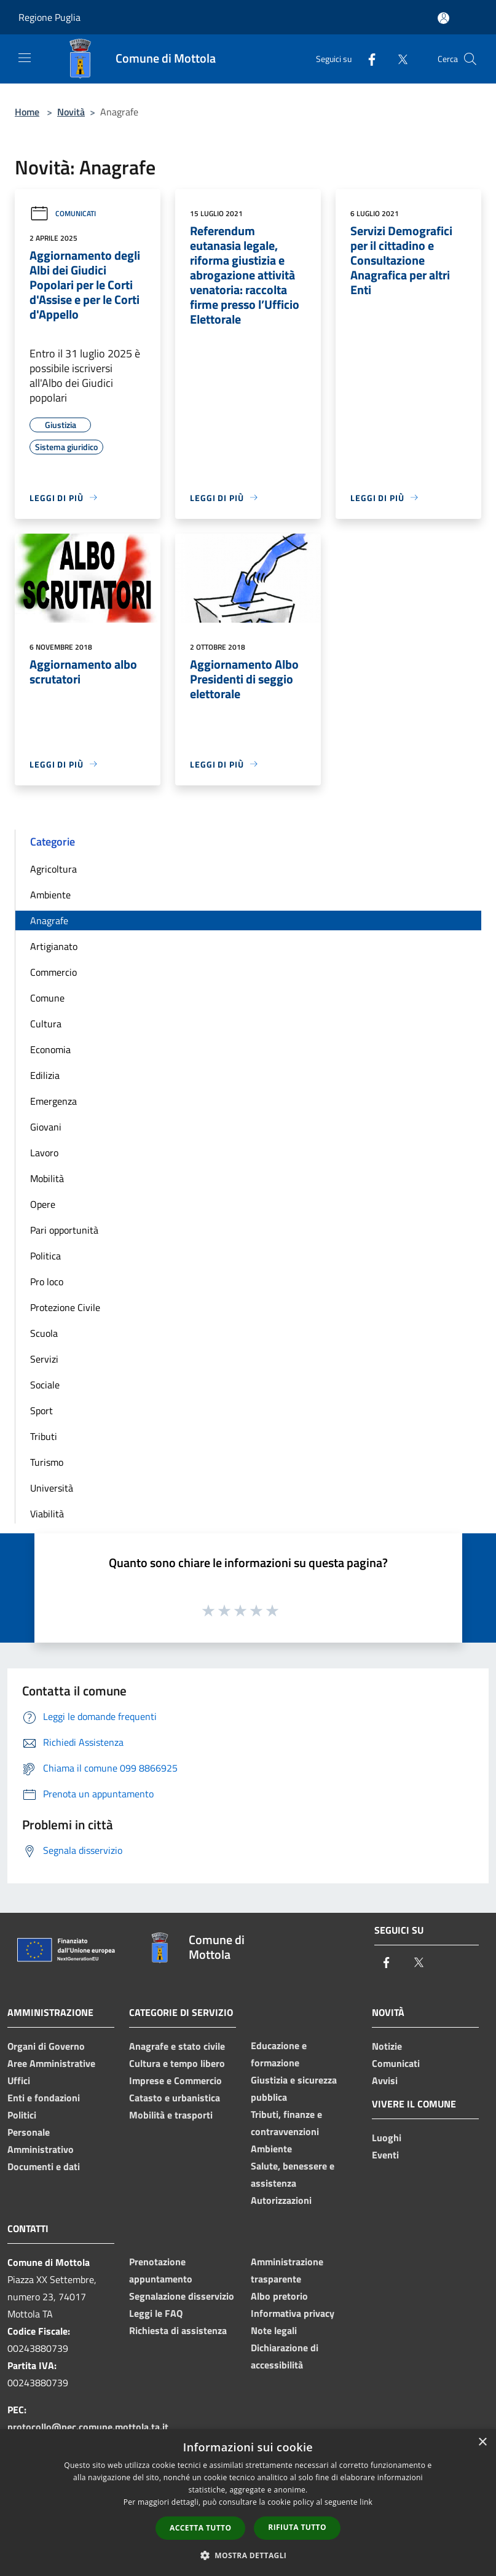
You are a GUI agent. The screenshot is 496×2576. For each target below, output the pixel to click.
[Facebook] (367, 58)
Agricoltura (53, 869)
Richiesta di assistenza (178, 2330)
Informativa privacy (292, 2313)
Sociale (45, 1384)
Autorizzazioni (281, 2200)
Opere (42, 1204)
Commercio (53, 972)
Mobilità (47, 1178)
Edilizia (45, 1075)
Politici (21, 2114)
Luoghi (386, 2137)
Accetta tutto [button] (200, 2528)
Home (27, 111)
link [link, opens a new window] (366, 2502)
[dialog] (248, 2502)
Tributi (43, 1436)
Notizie (387, 2046)
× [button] (482, 2442)
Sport (41, 1410)
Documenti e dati (43, 2166)
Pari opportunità (64, 1230)
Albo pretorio (279, 2296)
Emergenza (53, 1101)
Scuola (44, 1333)
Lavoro (44, 1152)
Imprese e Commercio (175, 2080)
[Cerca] (470, 59)
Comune (47, 997)
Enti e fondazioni (43, 2097)
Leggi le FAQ (156, 2313)
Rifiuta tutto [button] (297, 2527)
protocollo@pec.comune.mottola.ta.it (87, 2426)
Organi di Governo (46, 2046)
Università (51, 1488)
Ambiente (50, 894)
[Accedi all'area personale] (443, 18)
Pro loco (46, 1281)
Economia (50, 1049)
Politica (45, 1255)
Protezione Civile (65, 1307)
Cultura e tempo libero (177, 2063)
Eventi (385, 2154)
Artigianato (53, 946)
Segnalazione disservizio (181, 2296)
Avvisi (385, 2080)
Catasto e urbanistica (174, 2097)
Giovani (45, 1126)
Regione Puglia (49, 17)
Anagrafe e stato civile (177, 2046)
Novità (71, 111)
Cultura (45, 1023)
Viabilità (47, 1513)
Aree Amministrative (51, 2063)
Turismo (46, 1462)
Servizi (44, 1359)
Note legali (274, 2330)
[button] (248, 2555)
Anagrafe (49, 920)
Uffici (18, 2080)
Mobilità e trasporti (171, 2114)
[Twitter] (397, 58)
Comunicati (63, 213)
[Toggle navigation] (24, 57)
